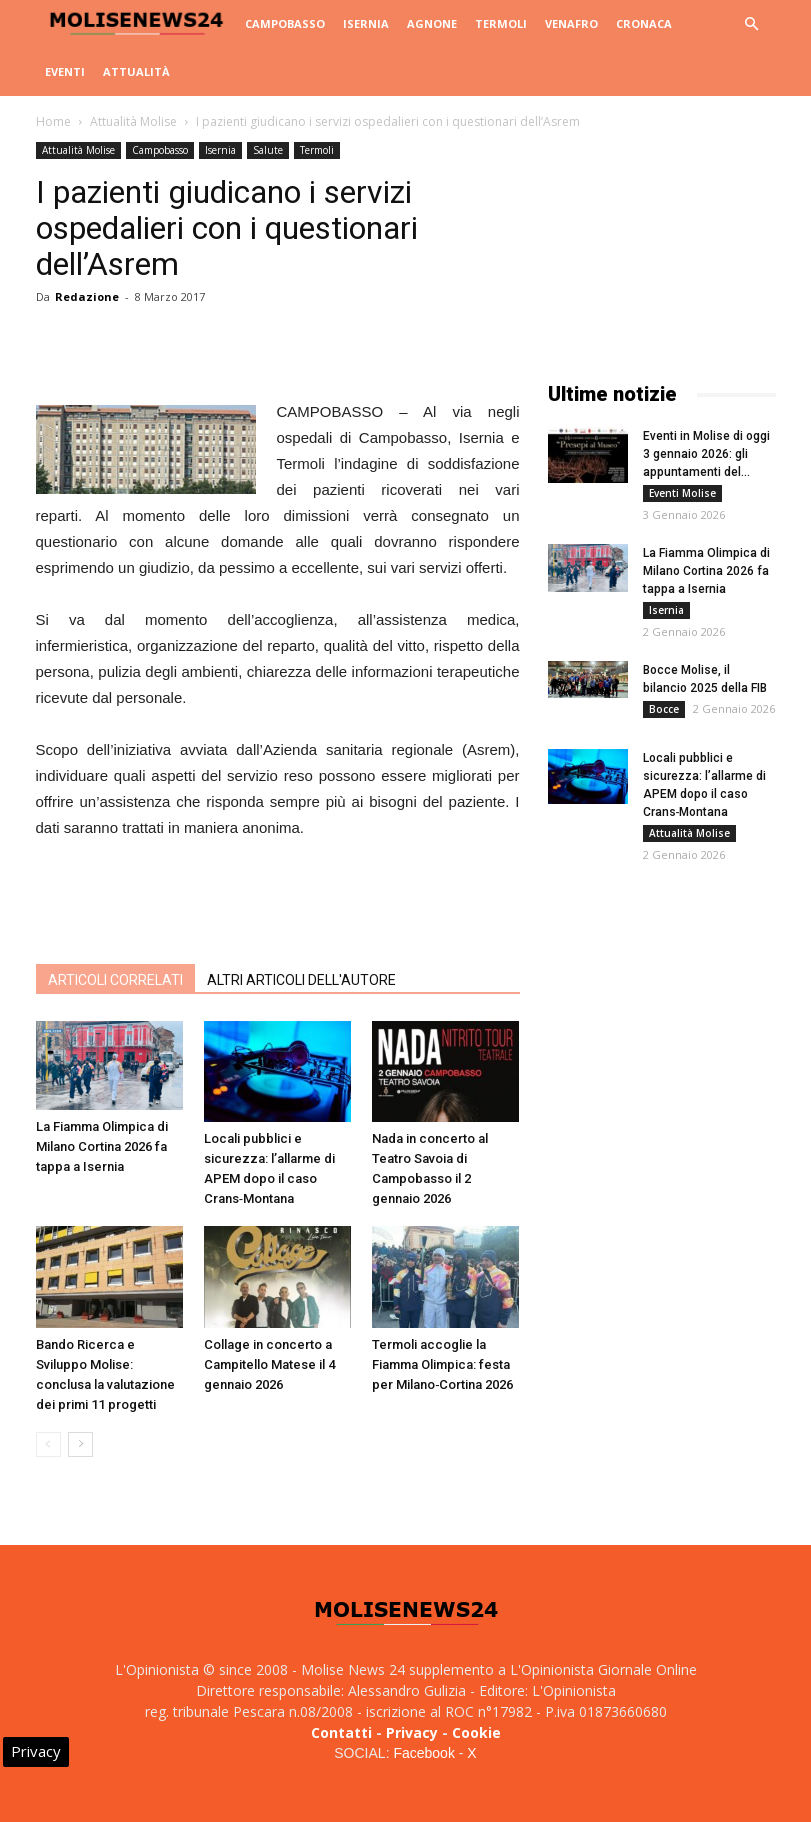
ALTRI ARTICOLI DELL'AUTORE (301, 980)
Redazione (87, 296)
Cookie (476, 1732)
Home (53, 121)
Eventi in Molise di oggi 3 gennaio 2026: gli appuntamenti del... (706, 454)
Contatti (341, 1732)
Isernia (366, 23)
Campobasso (285, 23)
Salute (268, 150)
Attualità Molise (133, 121)
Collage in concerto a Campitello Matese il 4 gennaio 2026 (269, 1364)
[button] (752, 24)
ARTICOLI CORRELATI (115, 980)
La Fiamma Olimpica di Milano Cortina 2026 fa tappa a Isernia (102, 1146)
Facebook (423, 1753)
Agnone (432, 23)
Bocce (664, 709)
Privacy (412, 1732)
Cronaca (644, 23)
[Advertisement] (278, 897)
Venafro (571, 23)
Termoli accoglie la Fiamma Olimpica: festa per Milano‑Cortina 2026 (442, 1364)
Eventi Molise (682, 493)
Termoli (501, 23)
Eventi (65, 71)
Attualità (136, 71)
